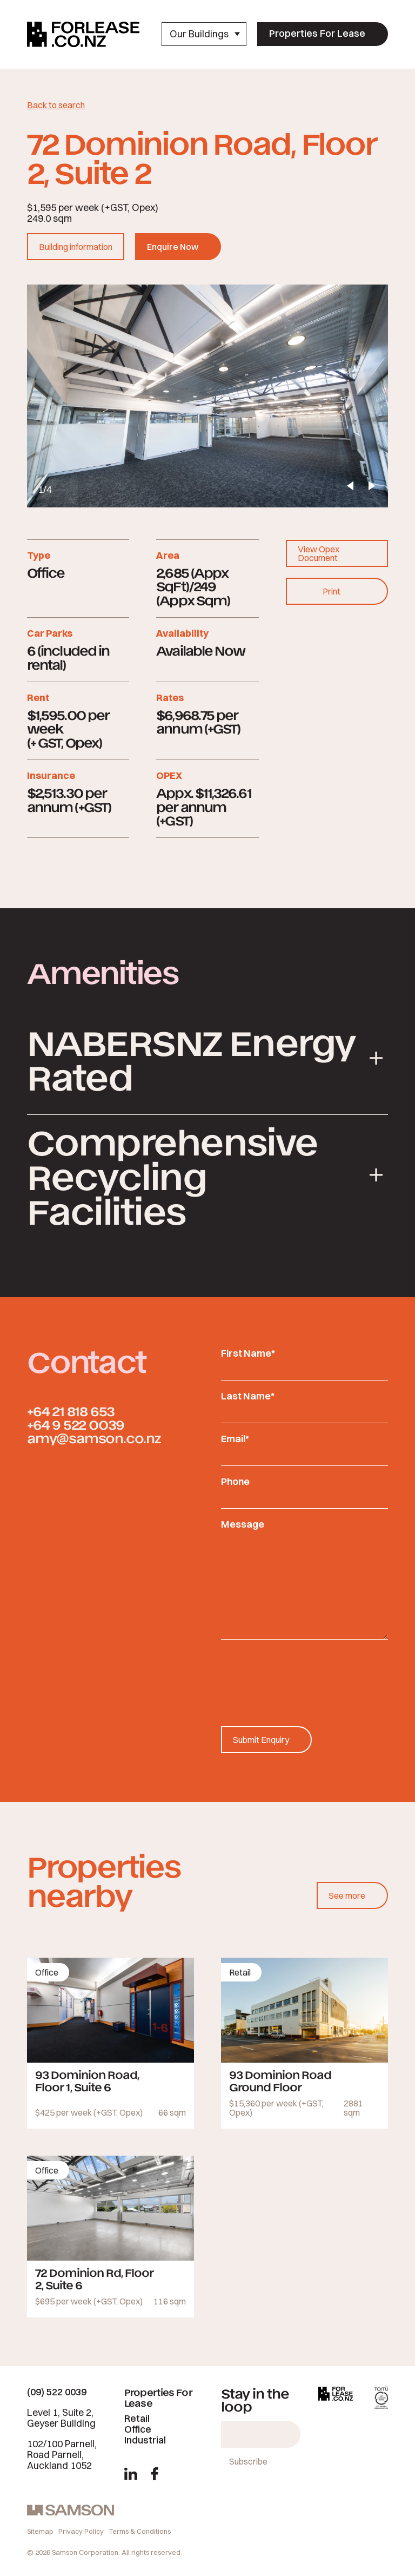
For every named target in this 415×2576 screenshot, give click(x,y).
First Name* (248, 1353)
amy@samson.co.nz (94, 1437)
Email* (235, 1438)
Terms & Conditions (140, 2531)
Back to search (56, 105)
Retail (137, 2418)
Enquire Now (172, 246)
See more (347, 1895)
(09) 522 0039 (56, 2392)
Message (242, 1524)
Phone (235, 1481)
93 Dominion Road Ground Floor (280, 2080)
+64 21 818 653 (71, 1410)
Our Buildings (205, 34)
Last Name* (248, 1396)
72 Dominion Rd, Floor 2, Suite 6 (94, 2278)
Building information (75, 246)
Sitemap (40, 2531)
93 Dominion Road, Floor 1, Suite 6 (87, 2080)
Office (137, 2429)
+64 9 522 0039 (75, 1424)
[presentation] (303, 1672)
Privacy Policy (81, 2531)
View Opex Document (318, 553)
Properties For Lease (317, 33)
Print (331, 591)
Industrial (145, 2440)
